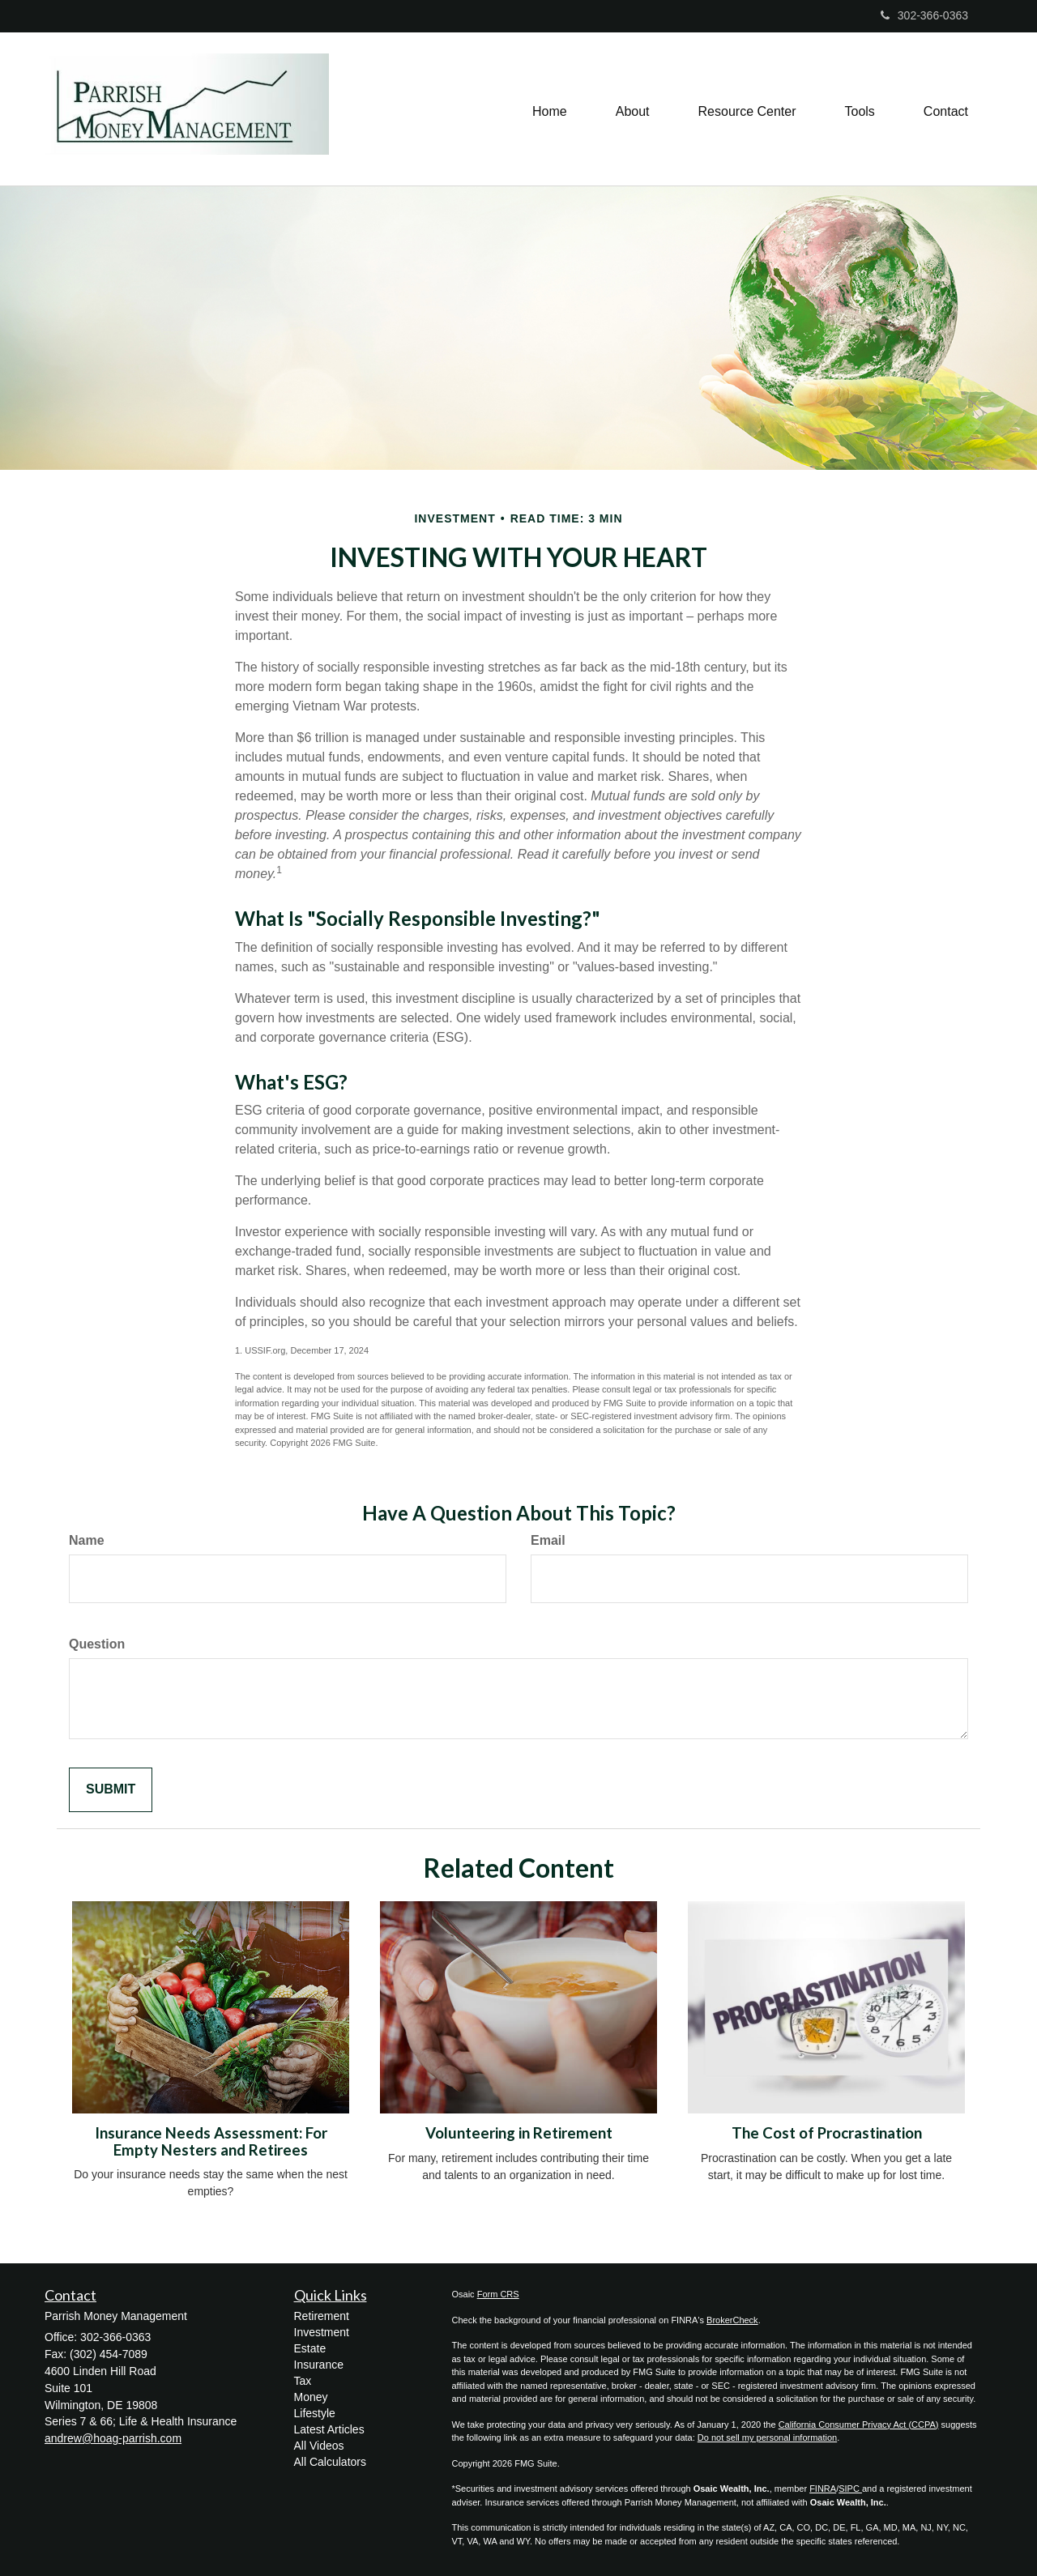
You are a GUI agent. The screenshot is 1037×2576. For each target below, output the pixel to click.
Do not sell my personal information (767, 2437)
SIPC (850, 2488)
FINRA (822, 2488)
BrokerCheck (732, 2320)
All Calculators (330, 2461)
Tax (303, 2380)
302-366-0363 (924, 15)
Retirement (321, 2315)
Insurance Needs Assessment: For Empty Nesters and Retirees (211, 2141)
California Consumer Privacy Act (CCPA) (859, 2424)
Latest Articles (329, 2429)
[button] (632, 109)
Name (87, 1540)
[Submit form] (110, 1790)
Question (97, 1644)
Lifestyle (314, 2413)
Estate (310, 2348)
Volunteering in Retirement (518, 2133)
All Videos (319, 2445)
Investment (321, 2332)
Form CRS (498, 2294)
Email (548, 1540)
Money (311, 2396)
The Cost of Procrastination (827, 2133)
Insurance (319, 2364)
